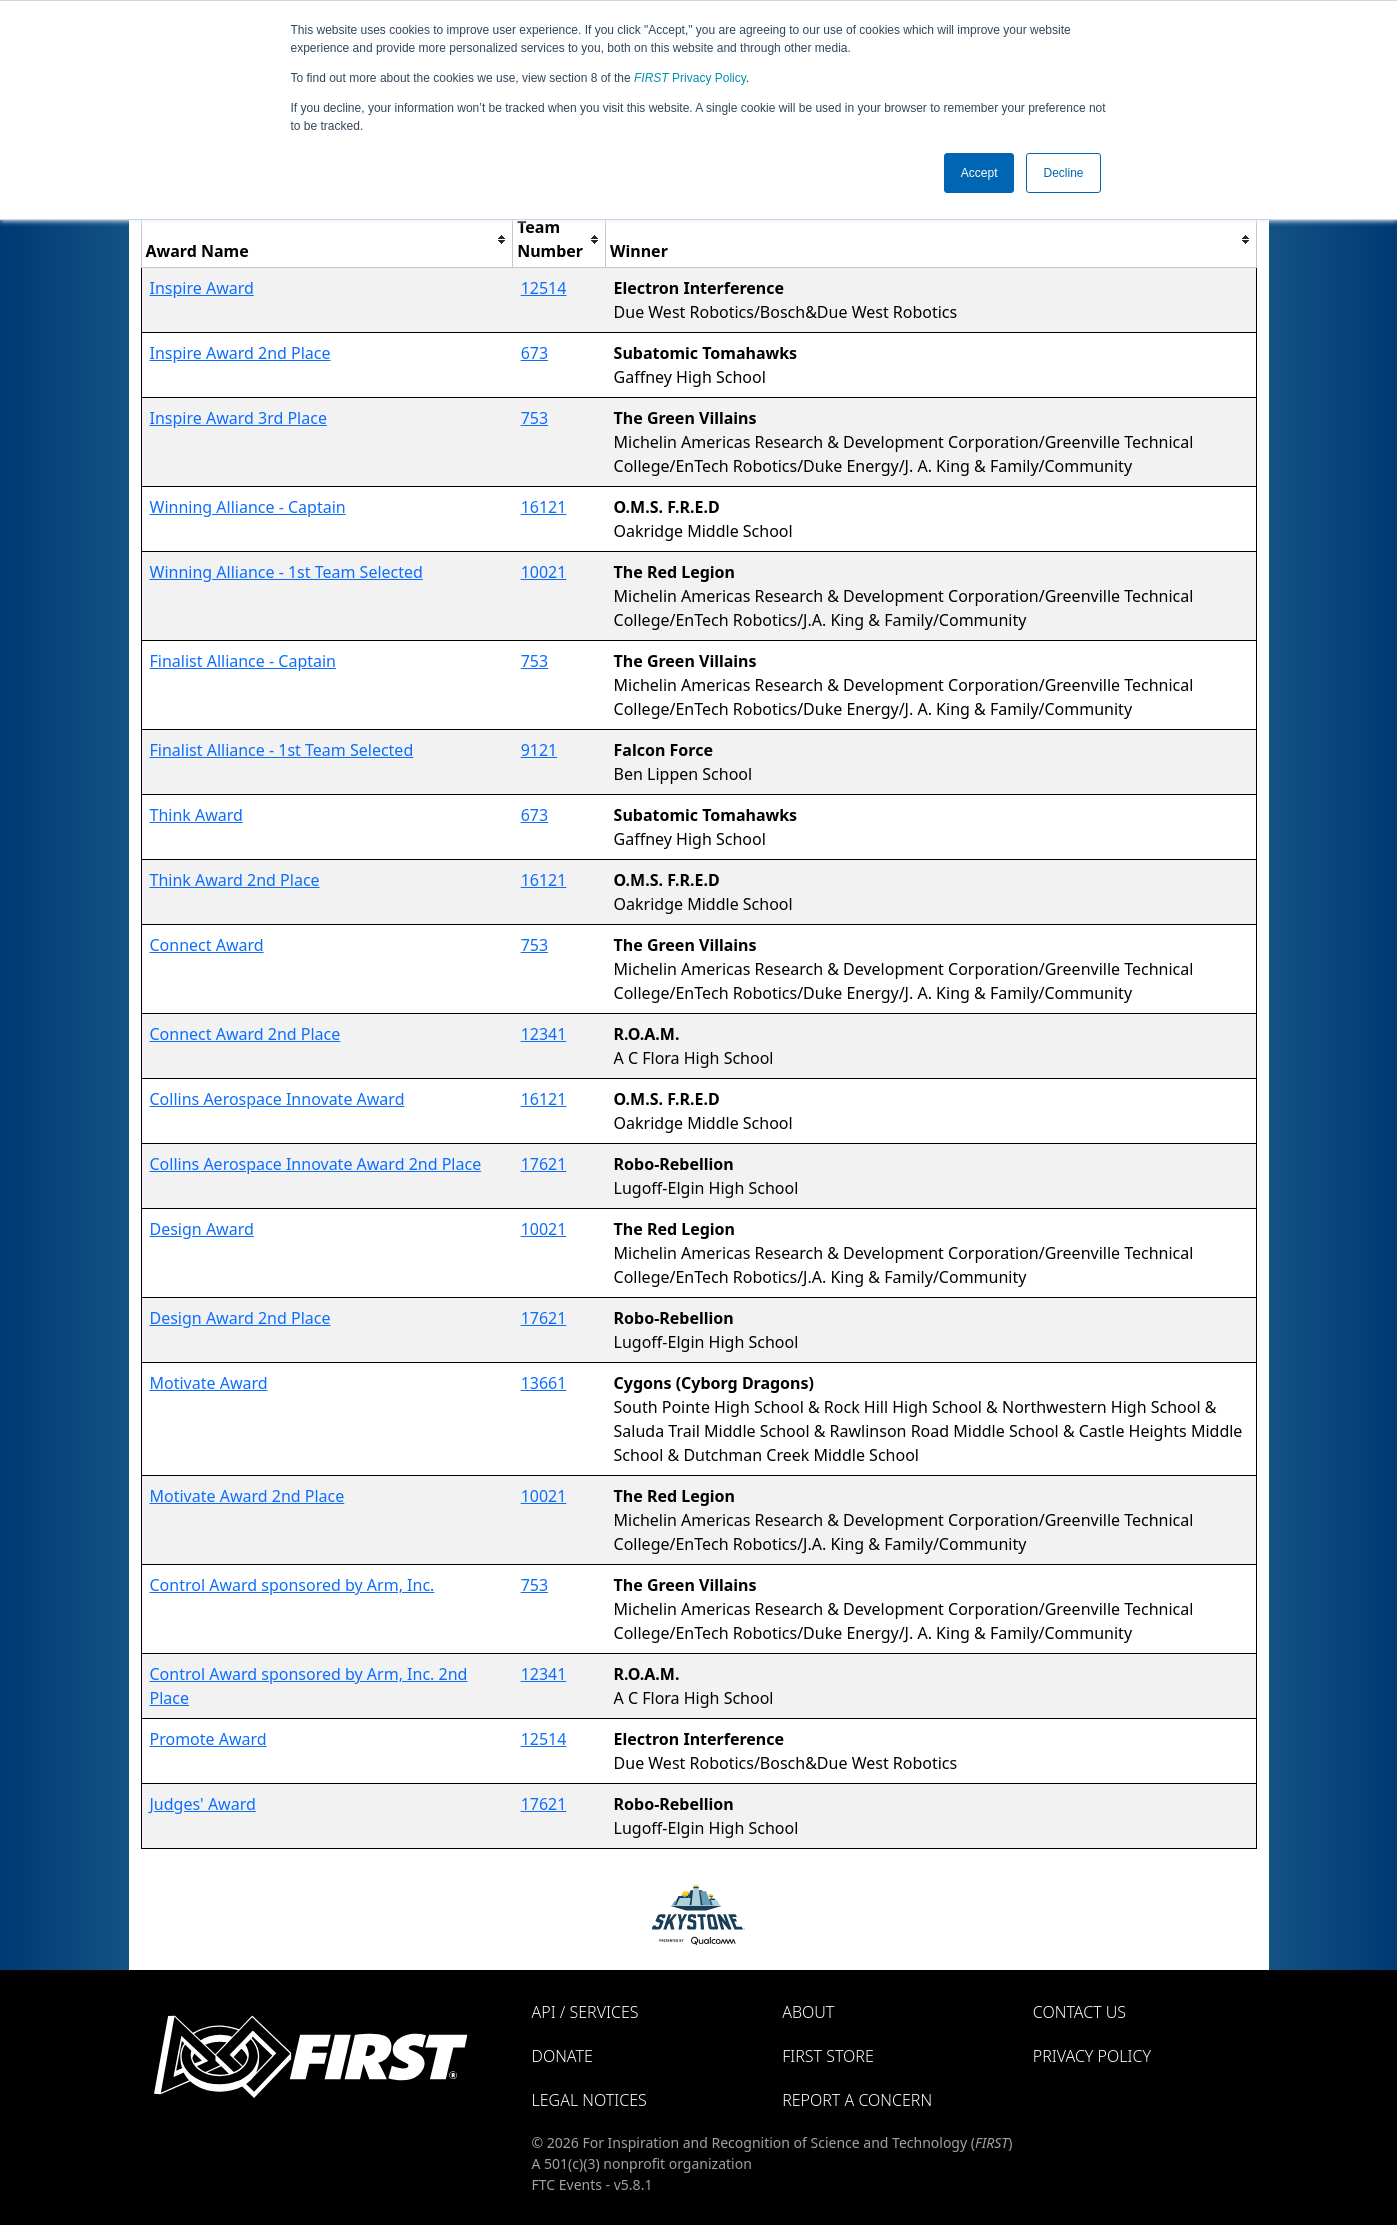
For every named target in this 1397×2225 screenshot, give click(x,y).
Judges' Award (203, 1804)
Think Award (196, 815)
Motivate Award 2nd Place (247, 1496)
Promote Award (208, 1739)
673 (534, 353)
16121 (544, 507)
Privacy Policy (690, 78)
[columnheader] (327, 239)
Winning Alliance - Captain (248, 507)
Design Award (202, 1229)
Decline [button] (1063, 173)
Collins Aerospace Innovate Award (277, 1099)
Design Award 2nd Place (240, 1318)
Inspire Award (202, 288)
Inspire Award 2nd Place (240, 353)
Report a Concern (857, 2100)
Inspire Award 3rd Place (238, 418)
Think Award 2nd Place (235, 880)
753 (534, 418)
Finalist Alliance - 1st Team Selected (282, 750)
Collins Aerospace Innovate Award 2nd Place (316, 1164)
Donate (562, 2056)
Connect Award (207, 945)
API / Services (585, 2012)
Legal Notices (589, 2100)
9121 (539, 750)
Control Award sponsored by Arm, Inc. (292, 1585)
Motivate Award (209, 1383)
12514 (544, 288)
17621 (544, 1164)
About (808, 2012)
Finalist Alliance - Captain (243, 661)
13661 (544, 1383)
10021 (544, 572)
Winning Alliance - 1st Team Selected (286, 572)
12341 (544, 1034)
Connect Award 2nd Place (245, 1034)
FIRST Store (828, 2056)
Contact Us (1079, 2012)
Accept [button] (979, 173)
